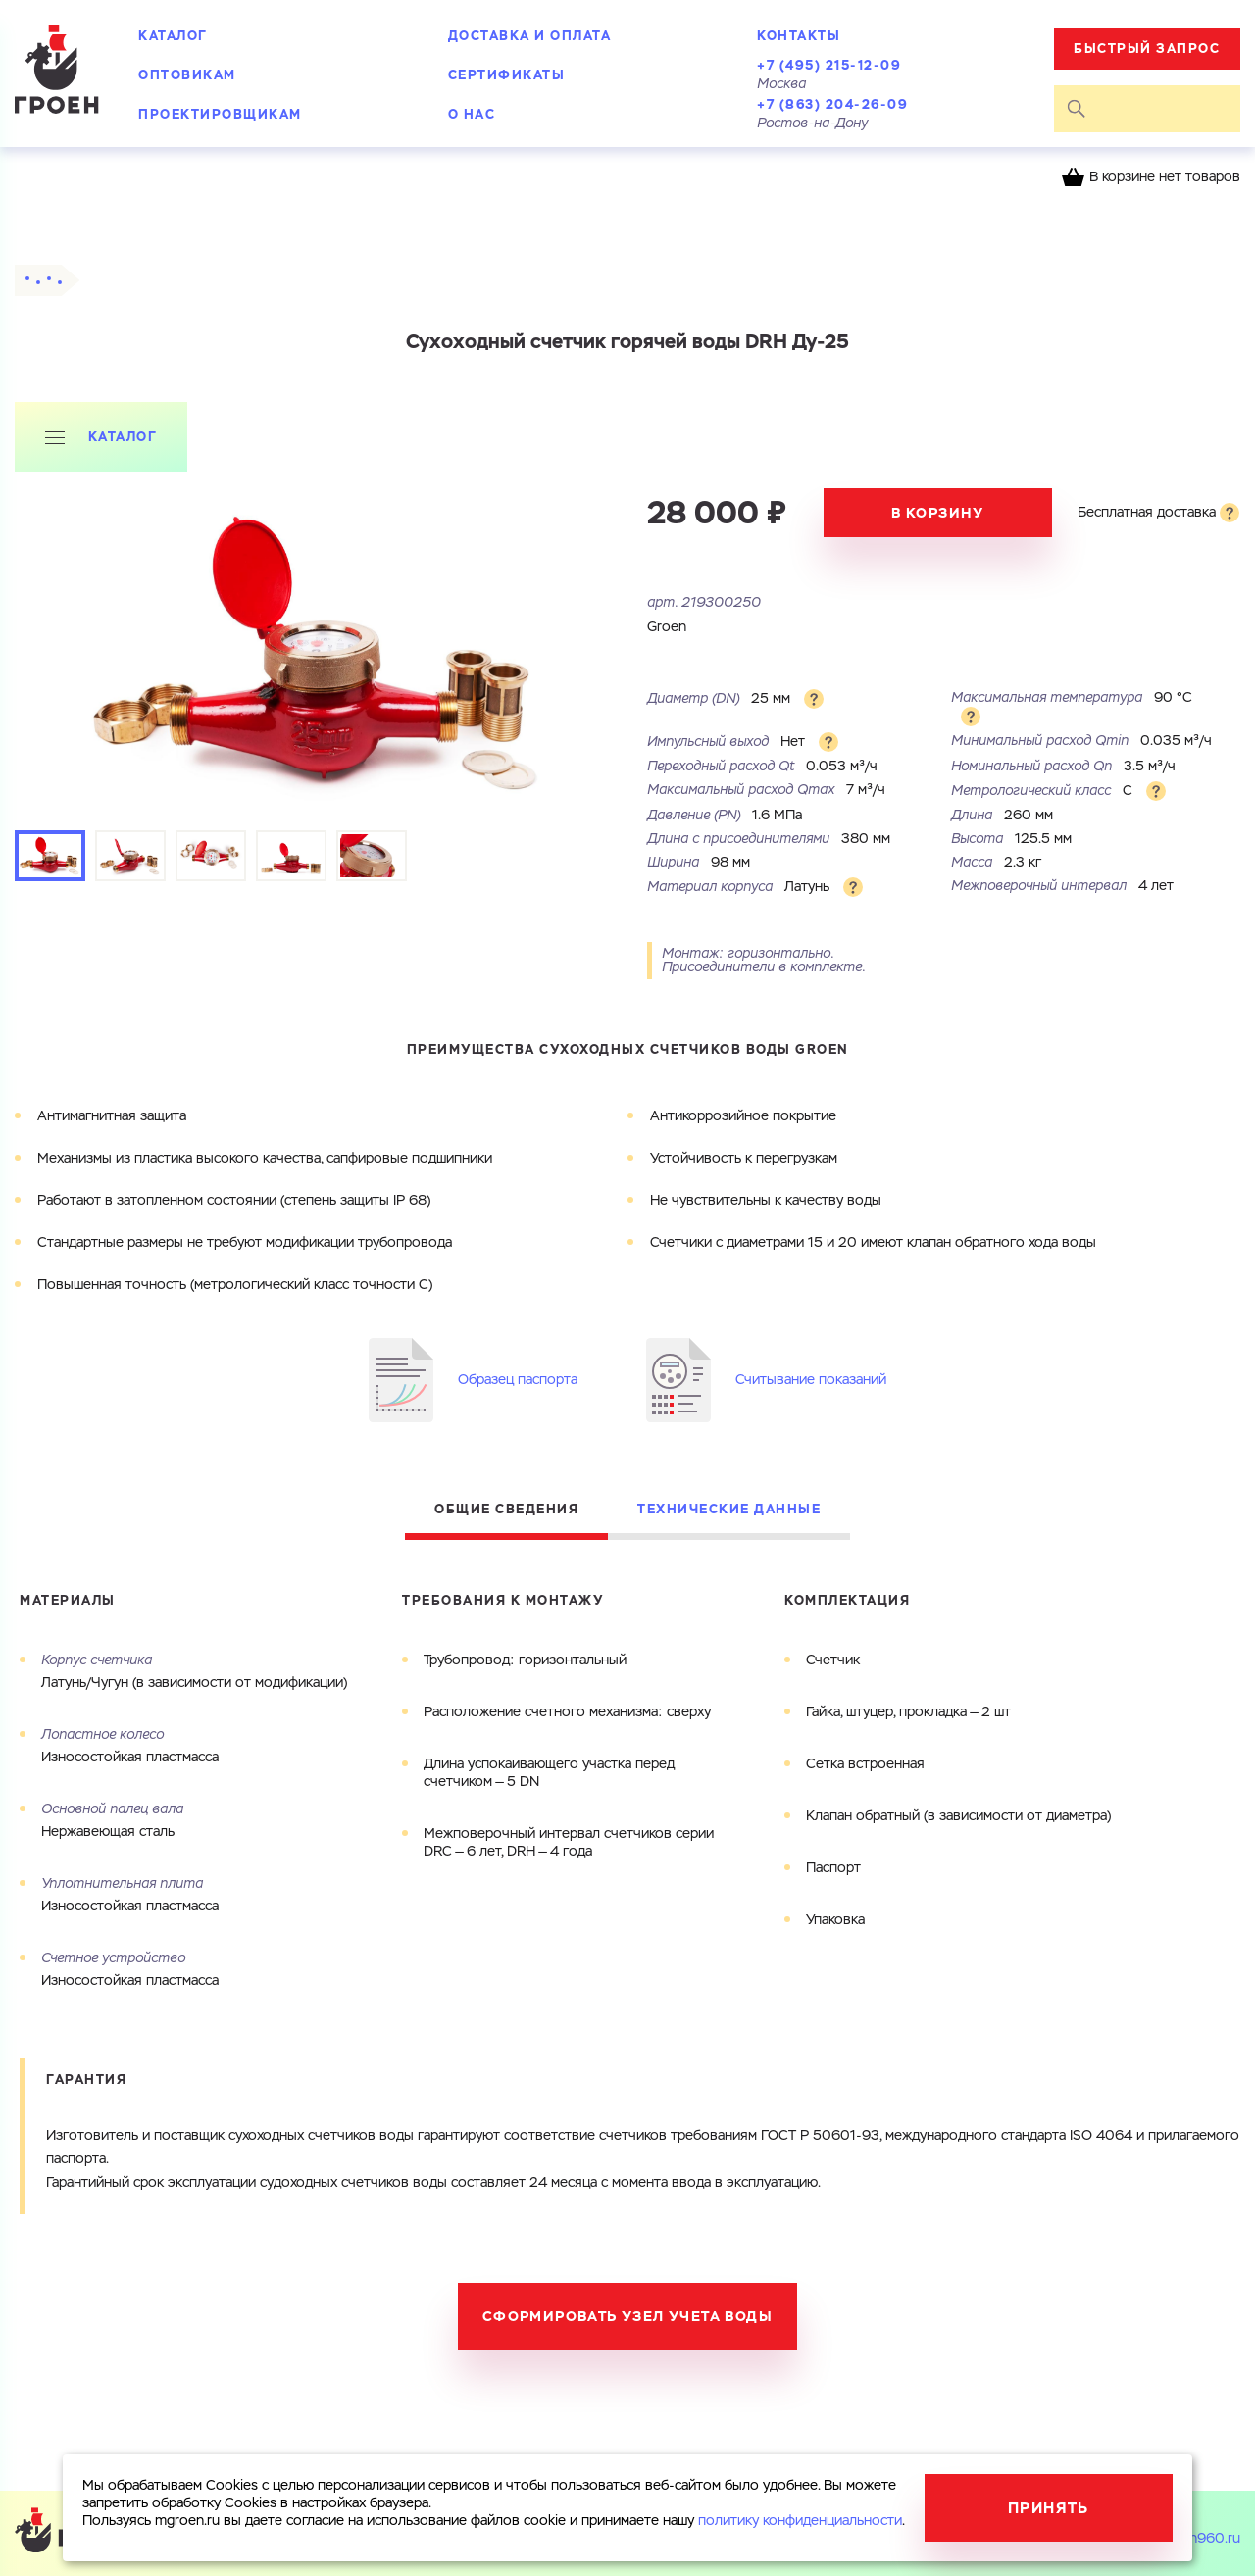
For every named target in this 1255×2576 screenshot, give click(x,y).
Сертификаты (507, 75)
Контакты (798, 35)
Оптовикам (187, 75)
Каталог (173, 35)
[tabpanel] (321, 653)
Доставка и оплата (530, 35)
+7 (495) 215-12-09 (829, 65)
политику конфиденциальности (800, 2521)
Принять (1048, 2508)
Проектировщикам (220, 114)
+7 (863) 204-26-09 (832, 104)
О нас (472, 114)
